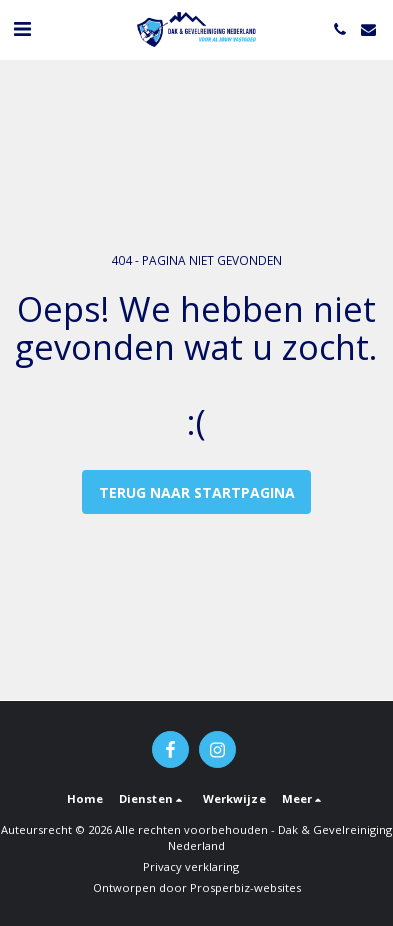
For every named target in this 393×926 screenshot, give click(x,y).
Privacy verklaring (191, 866)
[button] (22, 28)
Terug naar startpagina (197, 492)
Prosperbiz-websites (245, 887)
